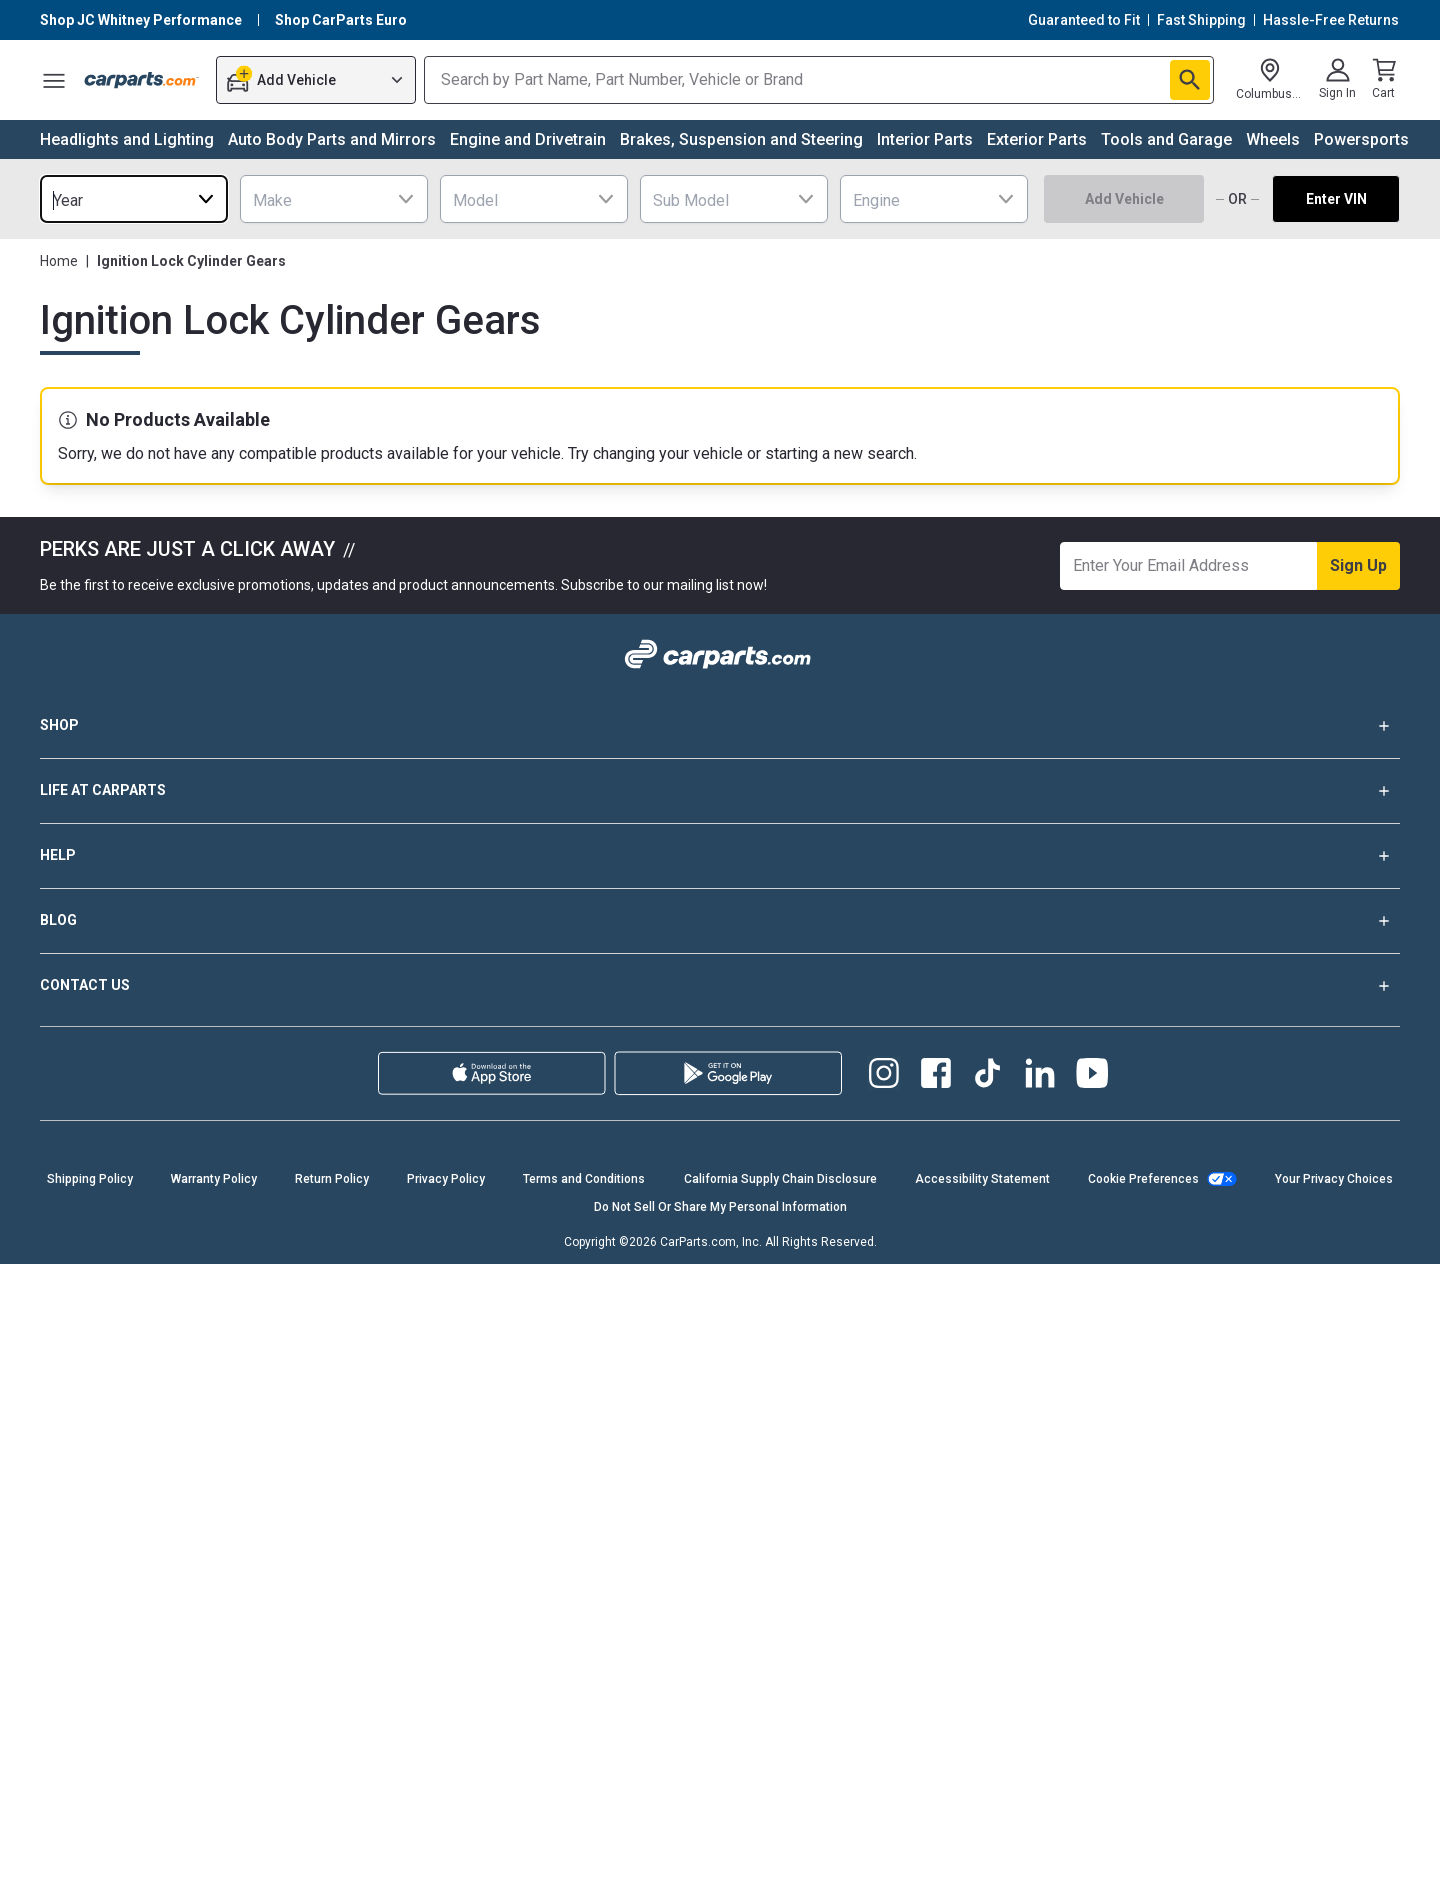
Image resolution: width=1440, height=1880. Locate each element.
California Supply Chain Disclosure (780, 1179)
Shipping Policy (90, 1179)
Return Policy (332, 1179)
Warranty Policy (214, 1179)
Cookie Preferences (1143, 1179)
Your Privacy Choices (1334, 1179)
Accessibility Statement (982, 1179)
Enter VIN (1336, 199)
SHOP (720, 726)
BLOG (720, 921)
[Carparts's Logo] (142, 80)
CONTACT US (720, 986)
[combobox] (134, 199)
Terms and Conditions (584, 1179)
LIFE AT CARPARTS (720, 791)
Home (59, 261)
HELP (720, 856)
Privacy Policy (446, 1179)
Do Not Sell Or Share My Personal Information (720, 1207)
